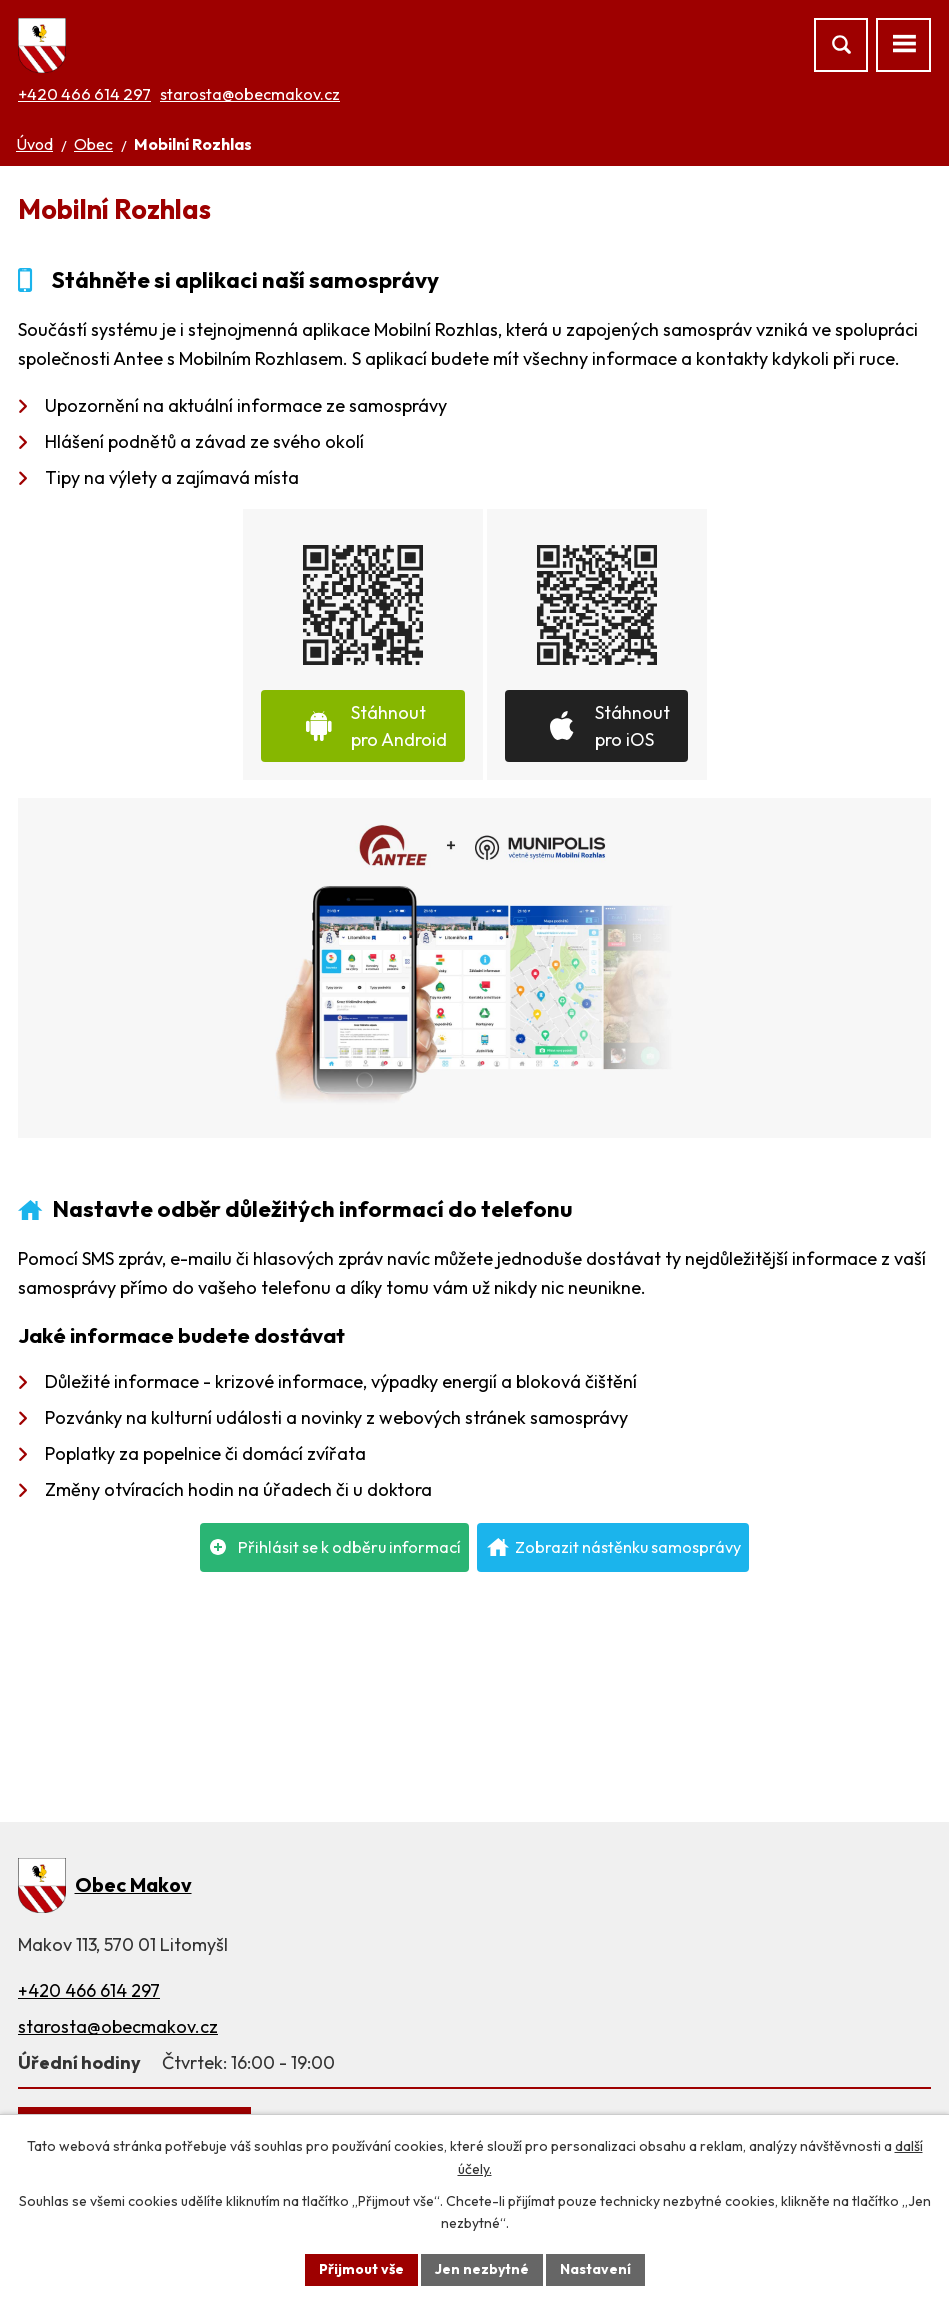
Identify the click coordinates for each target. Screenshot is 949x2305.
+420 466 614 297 (84, 94)
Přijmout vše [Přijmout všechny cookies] (361, 2269)
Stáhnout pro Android (399, 726)
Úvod (34, 144)
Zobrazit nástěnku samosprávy (628, 1547)
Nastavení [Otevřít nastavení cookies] (595, 2269)
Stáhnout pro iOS (632, 726)
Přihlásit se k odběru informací (349, 1547)
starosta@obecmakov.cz (250, 94)
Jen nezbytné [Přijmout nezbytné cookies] (482, 2269)
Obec (93, 144)
